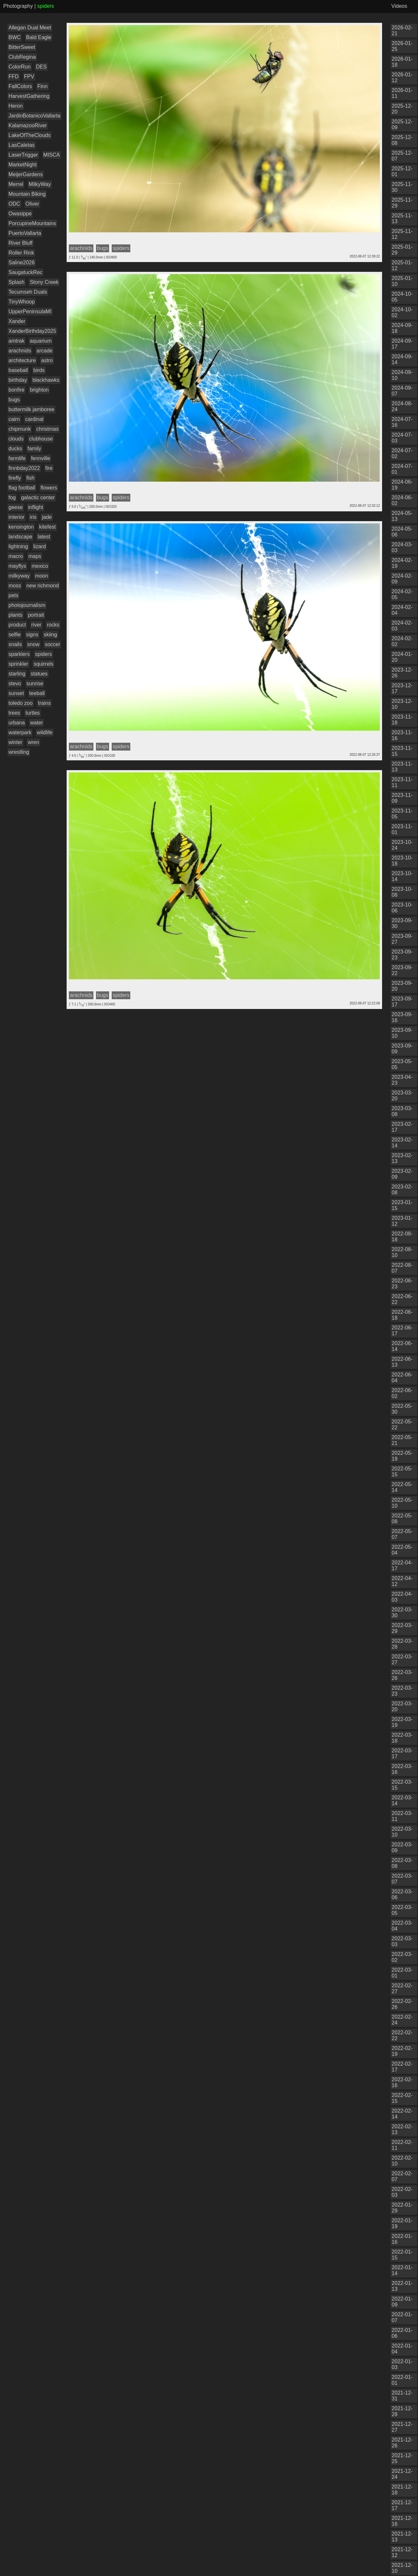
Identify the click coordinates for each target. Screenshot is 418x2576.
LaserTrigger (23, 155)
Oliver (32, 204)
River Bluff (20, 243)
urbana (16, 722)
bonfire (16, 390)
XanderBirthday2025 (32, 331)
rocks (53, 625)
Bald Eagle (38, 37)
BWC (14, 37)
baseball (18, 370)
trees (14, 713)
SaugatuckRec (25, 272)
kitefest (47, 527)
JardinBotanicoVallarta (34, 115)
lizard (39, 546)
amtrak (16, 341)
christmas (47, 429)
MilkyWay (40, 184)
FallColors (20, 86)
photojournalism (26, 605)
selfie (14, 634)
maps (34, 556)
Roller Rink (21, 253)
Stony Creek (44, 282)
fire (49, 468)
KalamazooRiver (27, 125)
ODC (14, 204)
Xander (16, 321)
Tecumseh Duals (27, 292)
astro (47, 360)
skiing (50, 634)
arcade (45, 350)
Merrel (15, 184)
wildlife (45, 732)
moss (14, 585)
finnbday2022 (24, 468)
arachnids (19, 350)
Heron (15, 106)
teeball (37, 693)
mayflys (17, 566)
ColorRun (19, 67)
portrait (36, 615)
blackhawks (45, 380)
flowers (48, 487)
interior (16, 517)
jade (47, 517)
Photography (18, 6)
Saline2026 (21, 262)
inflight (35, 507)
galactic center (38, 497)
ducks (15, 448)
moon (41, 576)
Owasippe (20, 213)
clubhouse (41, 439)
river (36, 625)
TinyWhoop (21, 301)
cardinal (34, 419)
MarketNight (22, 164)
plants (15, 615)
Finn (42, 86)
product (17, 625)
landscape (20, 536)
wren (33, 742)
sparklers (19, 654)
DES (41, 67)
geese (15, 507)
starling (16, 673)
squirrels (43, 664)
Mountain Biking (27, 194)
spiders (43, 654)
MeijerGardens (25, 174)
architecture (22, 360)
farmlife (16, 458)
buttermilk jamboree (31, 409)
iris (33, 517)
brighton (39, 390)
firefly (14, 478)
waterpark (19, 732)
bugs (14, 399)
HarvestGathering (28, 96)
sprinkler (18, 664)
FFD (13, 76)
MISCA (51, 155)
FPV (29, 76)
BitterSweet (21, 47)
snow (33, 644)
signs (32, 634)
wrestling (18, 752)
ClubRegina (22, 57)
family (34, 448)
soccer (52, 644)
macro (15, 556)
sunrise (34, 683)
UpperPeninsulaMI (30, 311)
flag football (21, 487)
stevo (14, 683)
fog (12, 497)
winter (15, 742)
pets (13, 595)
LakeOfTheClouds (29, 135)
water (36, 722)
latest (44, 536)
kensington (21, 527)
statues (39, 673)
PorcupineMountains (32, 223)
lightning (18, 546)
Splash (16, 282)
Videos (399, 6)
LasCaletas (21, 145)
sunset (16, 693)
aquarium (41, 341)
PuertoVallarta (24, 233)
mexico (40, 566)
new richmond (42, 585)
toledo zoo (20, 703)
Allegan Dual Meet (29, 27)
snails (15, 644)
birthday (17, 380)
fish (30, 478)
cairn (14, 419)
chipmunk (19, 429)
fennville (40, 458)
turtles (32, 713)
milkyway (19, 576)
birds (39, 370)
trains (44, 703)
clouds (16, 439)
